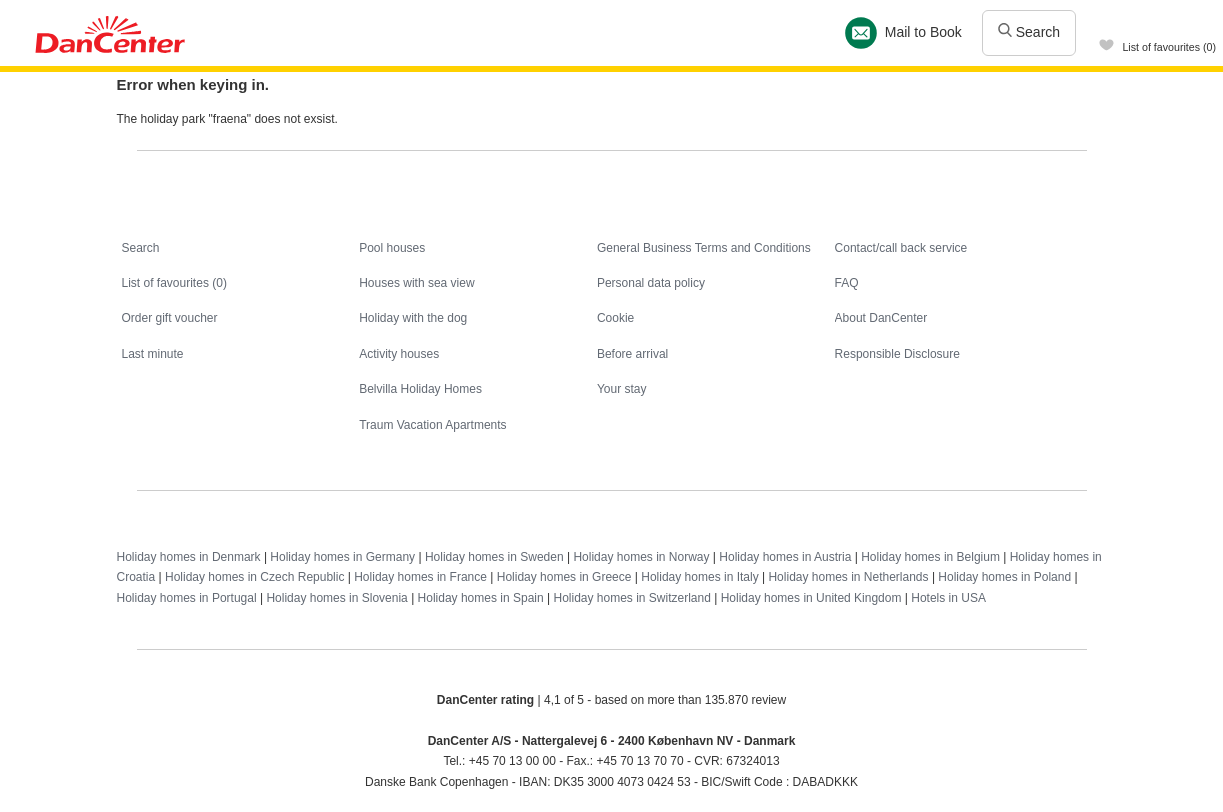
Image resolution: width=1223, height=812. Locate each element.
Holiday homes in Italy (699, 577)
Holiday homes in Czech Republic (254, 577)
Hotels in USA (948, 598)
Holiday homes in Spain (481, 598)
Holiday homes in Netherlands (848, 577)
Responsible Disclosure (897, 354)
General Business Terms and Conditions (704, 248)
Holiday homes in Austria (785, 557)
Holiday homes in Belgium (930, 557)
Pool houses (392, 248)
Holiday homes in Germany (342, 557)
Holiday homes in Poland (1004, 577)
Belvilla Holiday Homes (420, 389)
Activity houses (399, 354)
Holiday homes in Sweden (494, 557)
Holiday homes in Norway (641, 557)
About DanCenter (881, 318)
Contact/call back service (901, 248)
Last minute (153, 354)
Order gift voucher (170, 318)
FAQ (847, 283)
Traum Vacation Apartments (432, 425)
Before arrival (632, 354)
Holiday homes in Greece (564, 577)
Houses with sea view (416, 283)
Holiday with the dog (413, 318)
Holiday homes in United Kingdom (811, 598)
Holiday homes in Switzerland (631, 598)
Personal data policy (651, 283)
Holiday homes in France (420, 577)
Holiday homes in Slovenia (336, 598)
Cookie (615, 318)
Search (1029, 32)
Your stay (622, 389)
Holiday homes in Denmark (189, 557)
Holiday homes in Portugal (187, 598)
